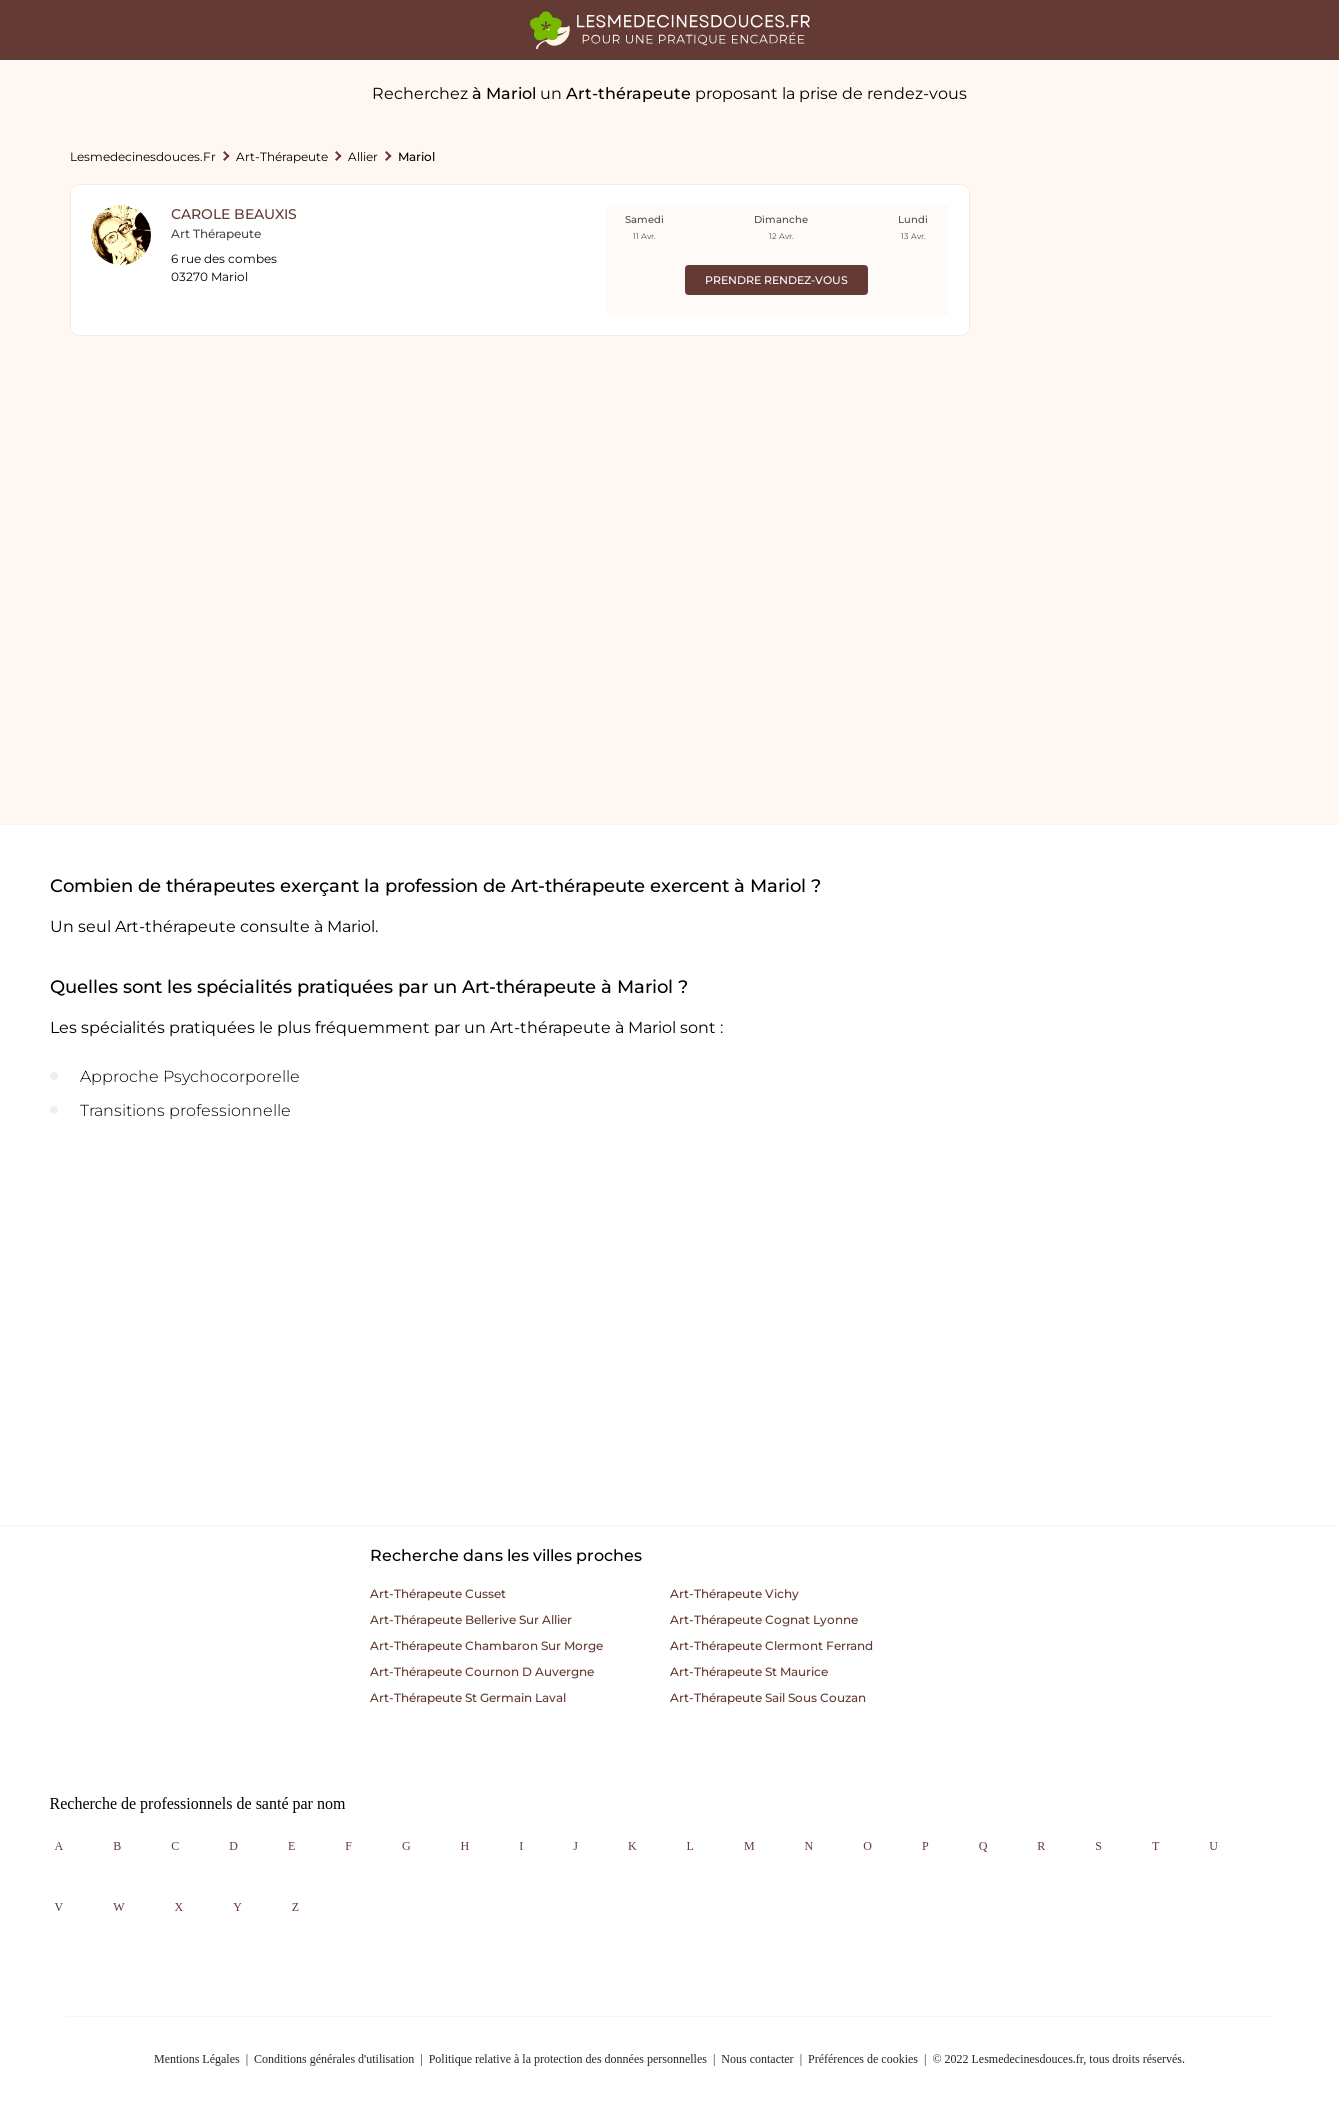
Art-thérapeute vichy (734, 1593)
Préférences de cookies (863, 2059)
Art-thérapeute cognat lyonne (764, 1619)
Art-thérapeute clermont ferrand (771, 1645)
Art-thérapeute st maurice (749, 1671)
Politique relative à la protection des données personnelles (568, 2059)
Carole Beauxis (234, 214)
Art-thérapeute (282, 156)
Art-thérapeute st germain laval (468, 1697)
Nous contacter (757, 2059)
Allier (363, 156)
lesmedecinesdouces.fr (143, 156)
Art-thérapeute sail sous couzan (768, 1697)
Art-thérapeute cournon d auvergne (482, 1671)
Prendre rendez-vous (776, 280)
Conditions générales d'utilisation (334, 2059)
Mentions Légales (197, 2059)
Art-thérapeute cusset (438, 1593)
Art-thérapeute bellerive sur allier (471, 1619)
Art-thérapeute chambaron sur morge (486, 1645)
